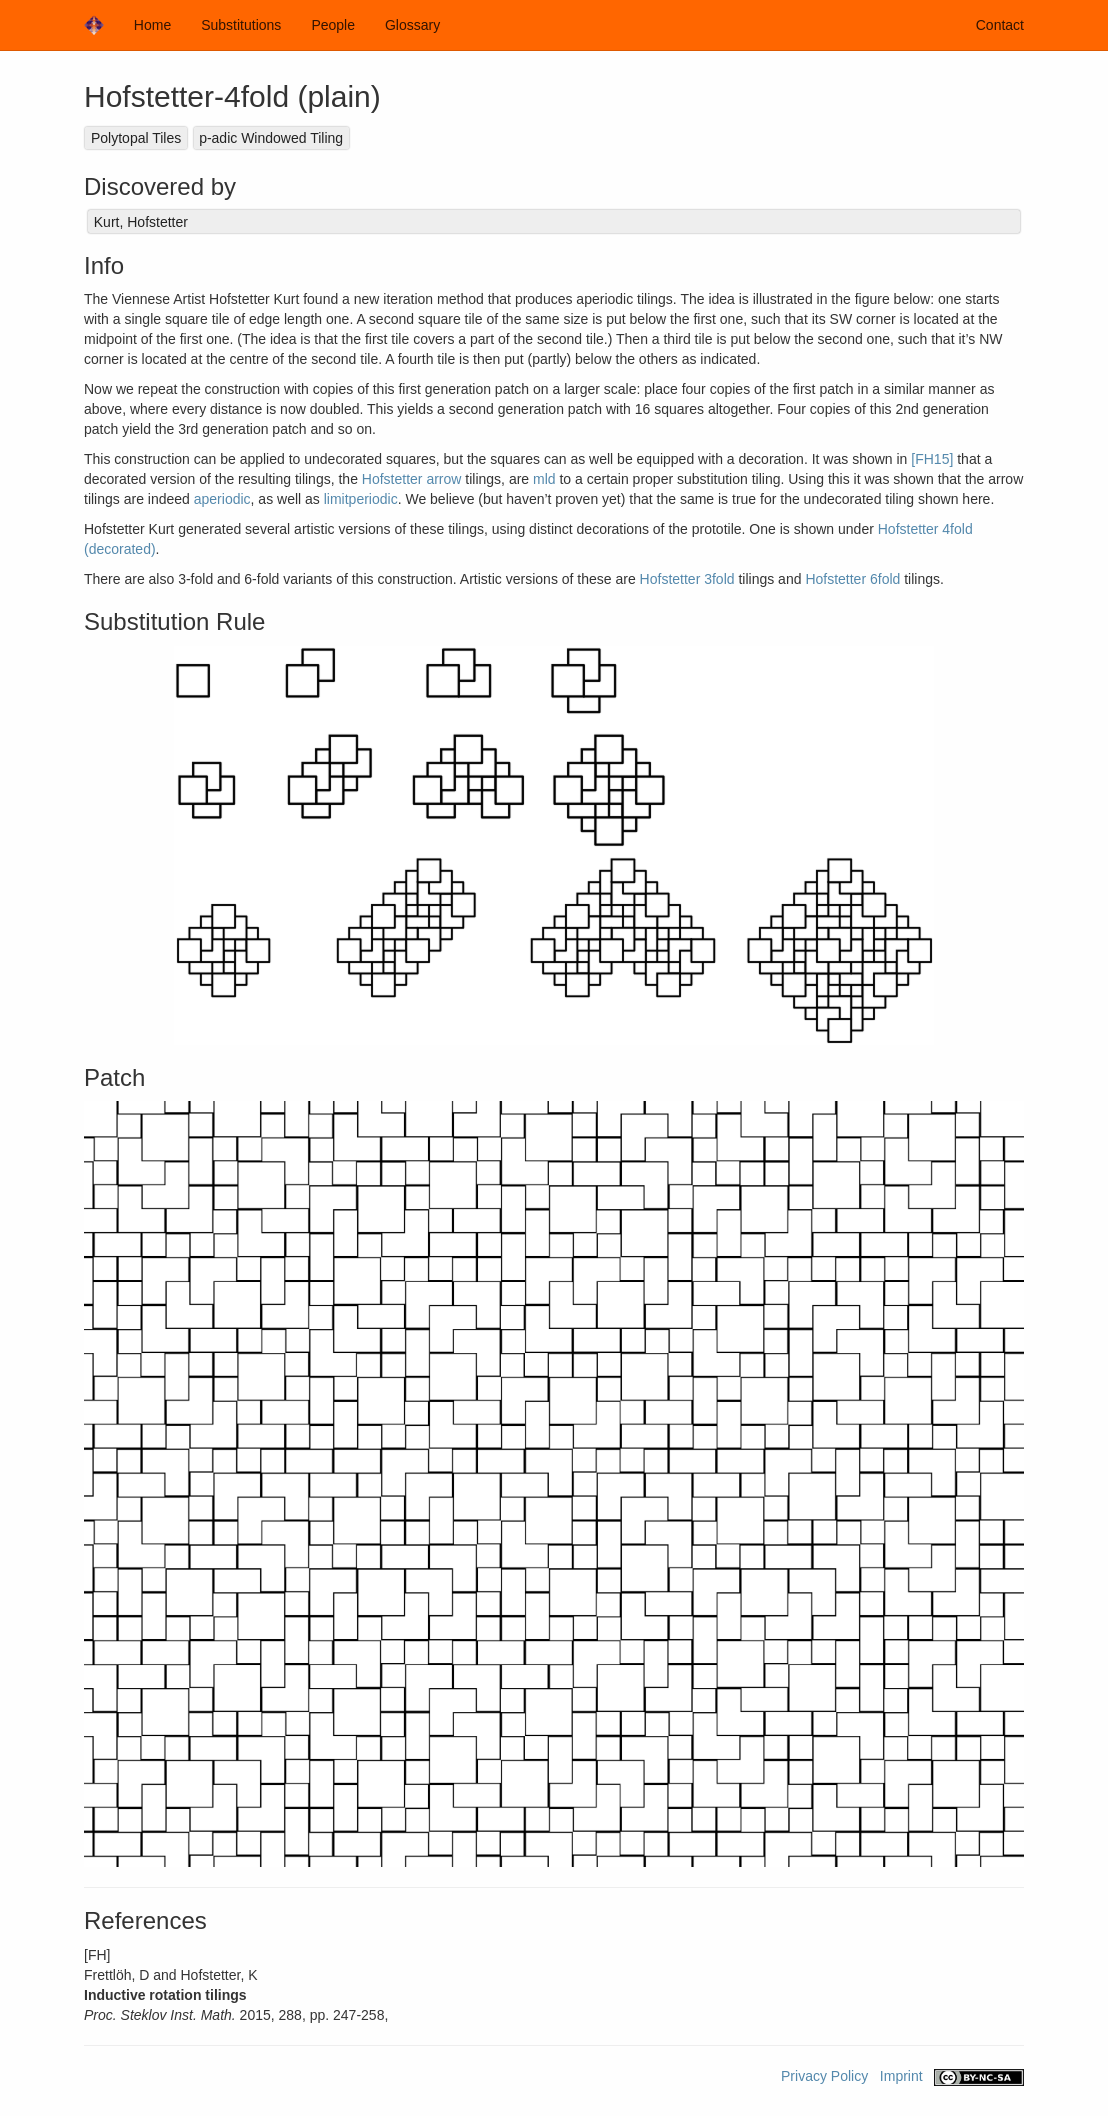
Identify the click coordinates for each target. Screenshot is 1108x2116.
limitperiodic (361, 499)
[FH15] (932, 459)
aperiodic (222, 499)
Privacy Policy (824, 2076)
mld (544, 479)
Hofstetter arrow (412, 479)
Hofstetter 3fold (687, 579)
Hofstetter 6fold (852, 579)
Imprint (901, 2076)
